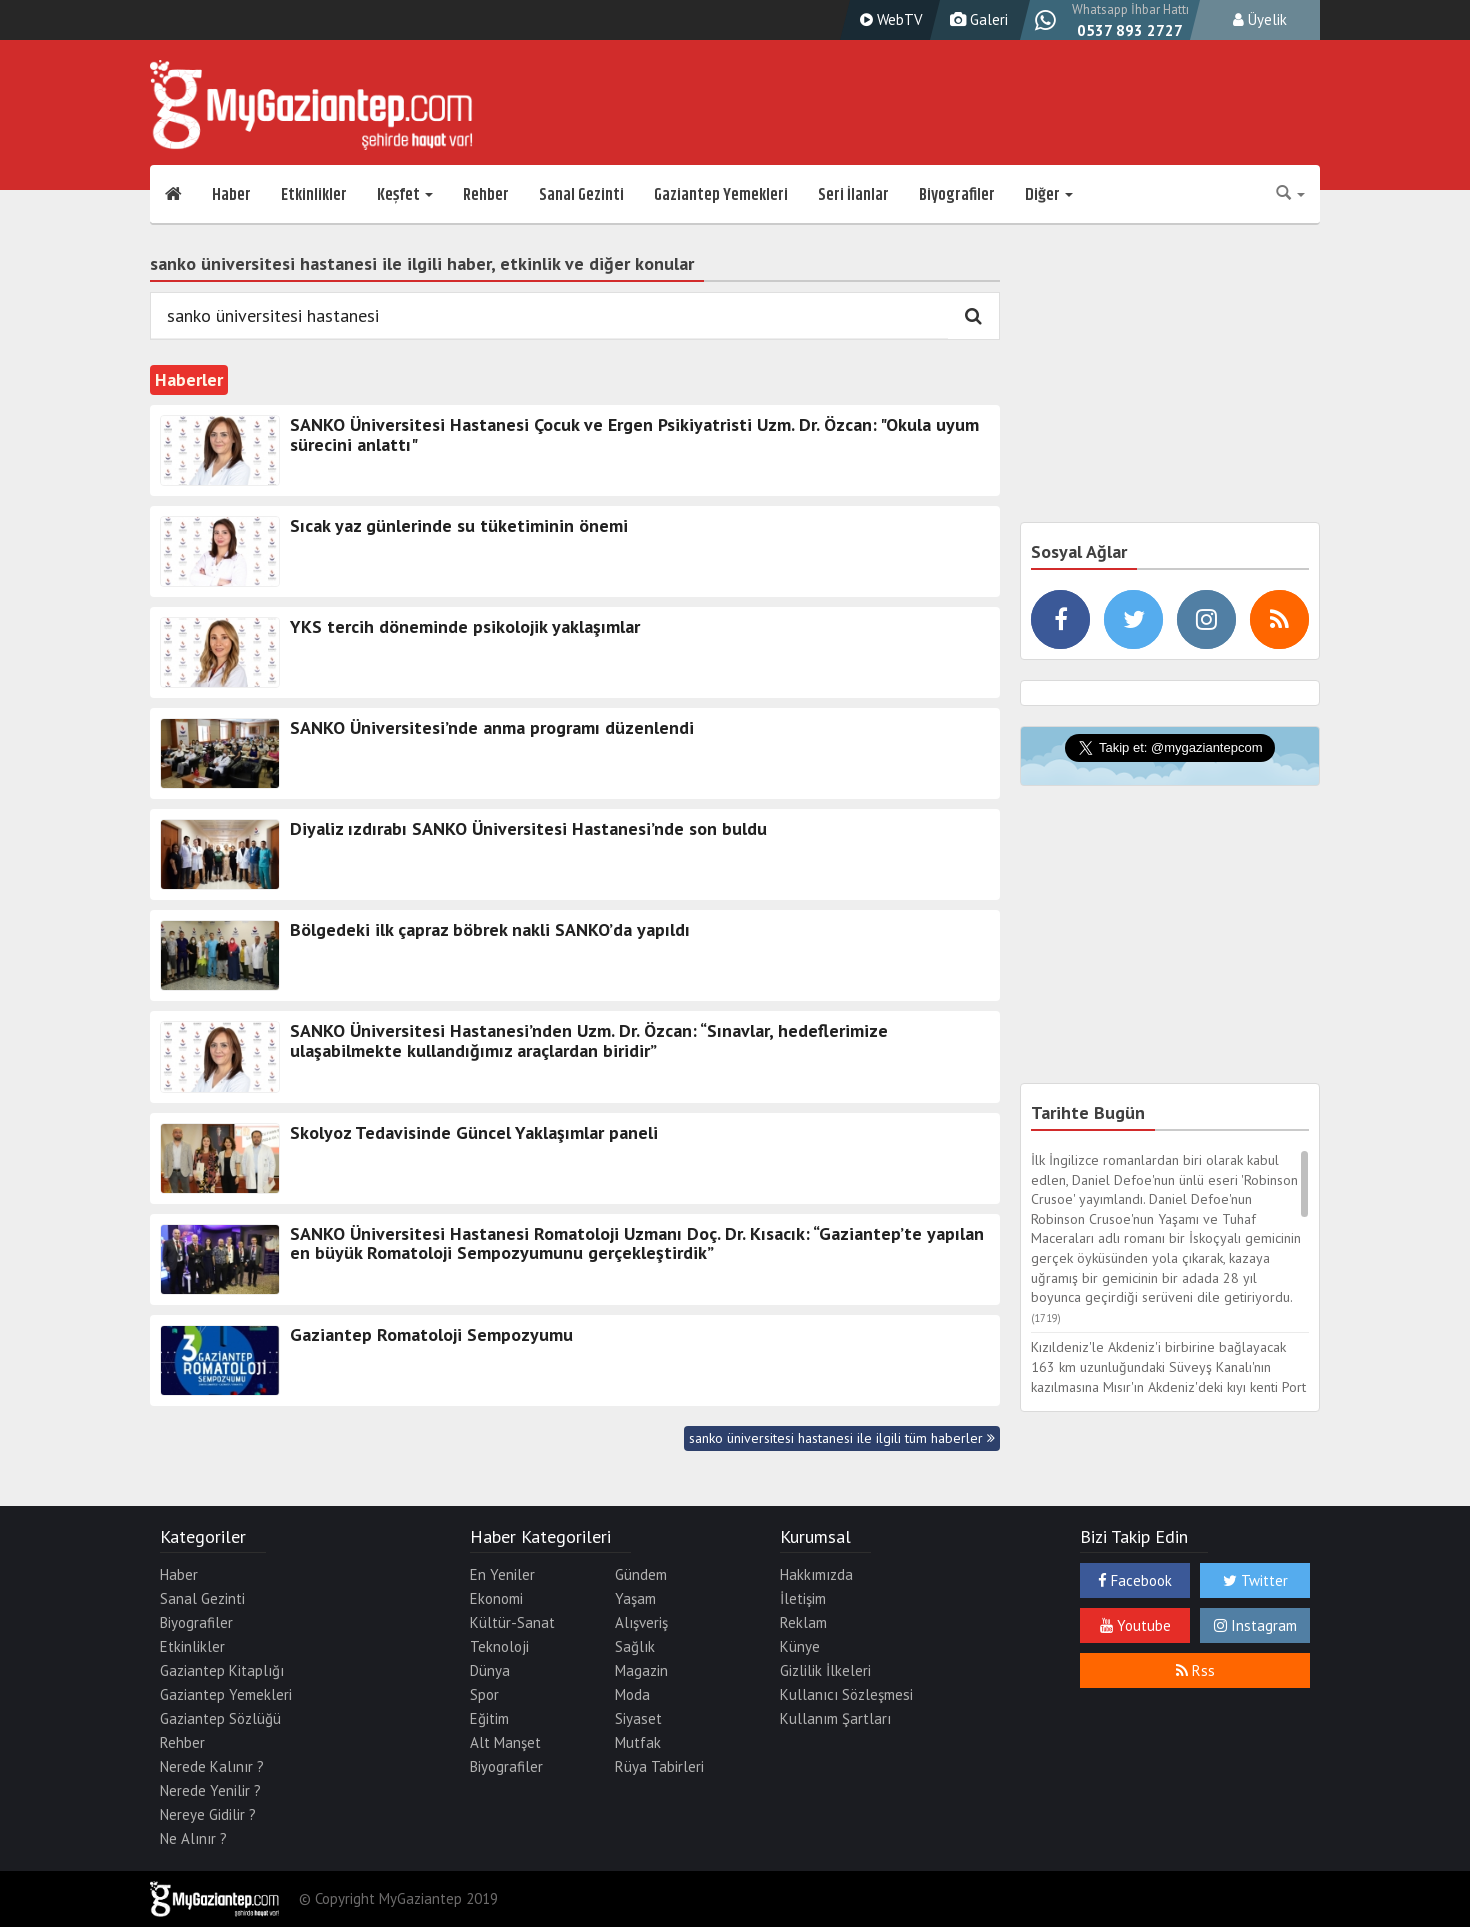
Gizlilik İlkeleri (825, 1670)
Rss (1195, 1670)
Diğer (1049, 195)
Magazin (641, 1670)
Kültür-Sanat (512, 1622)
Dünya (490, 1670)
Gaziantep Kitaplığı (222, 1670)
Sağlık (635, 1646)
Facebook (1135, 1580)
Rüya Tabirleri (659, 1766)
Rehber (486, 195)
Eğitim (489, 1718)
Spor (484, 1694)
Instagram (1255, 1625)
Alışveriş (641, 1622)
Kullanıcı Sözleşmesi (846, 1694)
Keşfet (405, 195)
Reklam (803, 1622)
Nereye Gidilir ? (208, 1814)
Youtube (1135, 1625)
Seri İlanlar (853, 195)
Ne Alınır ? (193, 1838)
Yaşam (635, 1598)
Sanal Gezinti (581, 195)
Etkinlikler (314, 195)
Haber (231, 195)
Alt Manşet (505, 1742)
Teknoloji (499, 1646)
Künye (800, 1646)
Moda (632, 1694)
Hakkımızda (816, 1574)
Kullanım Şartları (835, 1718)
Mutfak (638, 1742)
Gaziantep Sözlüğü (220, 1718)
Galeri (976, 19)
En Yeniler (502, 1574)
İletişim (803, 1598)
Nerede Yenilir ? (210, 1790)
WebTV (889, 19)
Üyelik (1260, 19)
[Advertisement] (1170, 370)
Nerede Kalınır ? (212, 1766)
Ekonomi (496, 1598)
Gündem (641, 1574)
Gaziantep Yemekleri (721, 195)
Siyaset (638, 1718)
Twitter (1255, 1580)
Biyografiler (957, 195)
